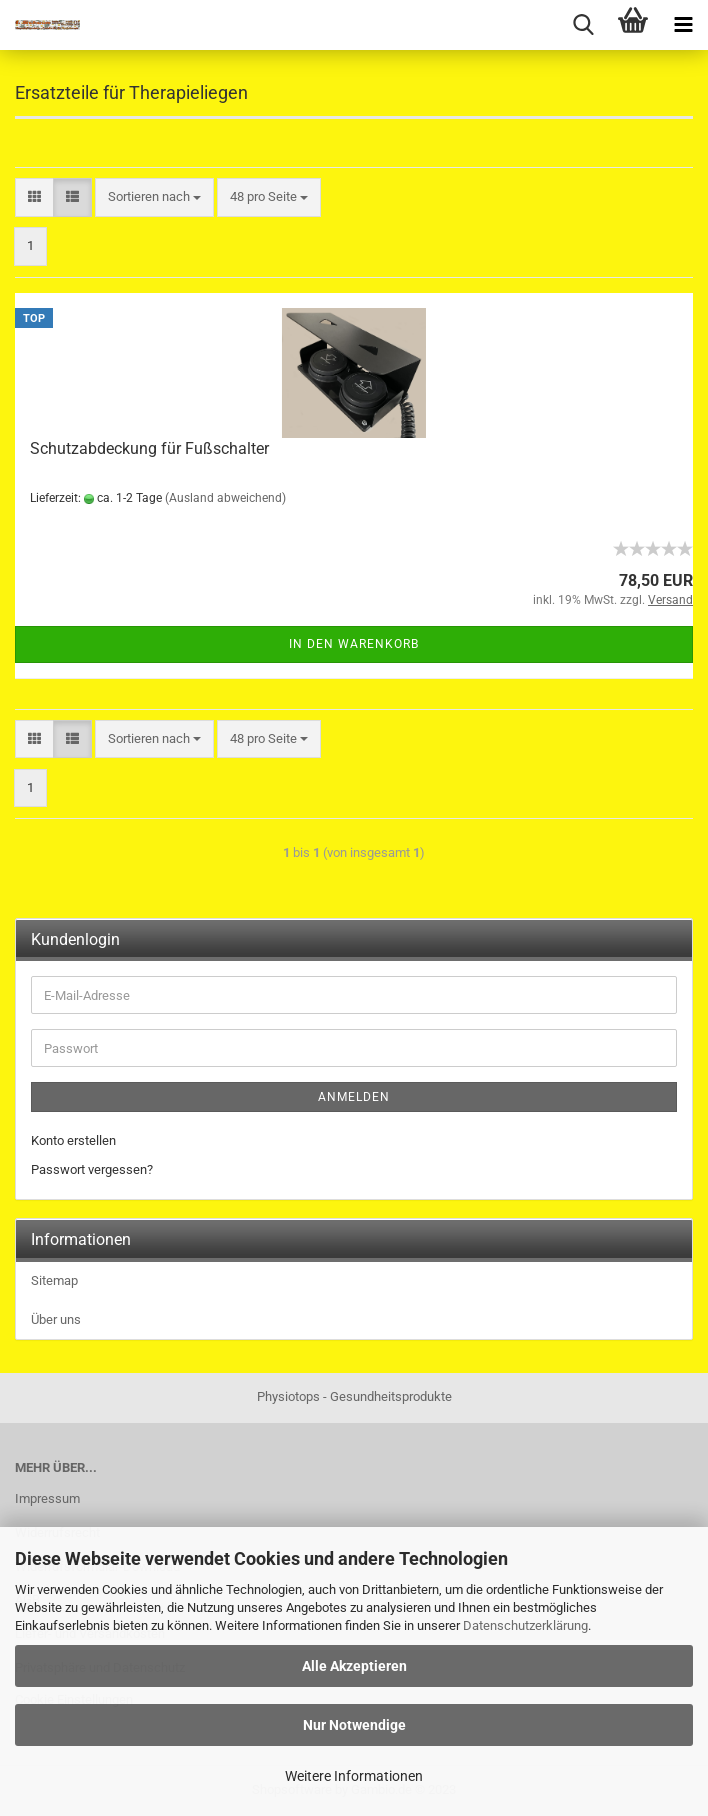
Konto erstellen (73, 1140)
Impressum (47, 1498)
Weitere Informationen (354, 1776)
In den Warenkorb (354, 644)
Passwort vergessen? (92, 1169)
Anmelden (354, 1097)
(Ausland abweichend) (225, 498)
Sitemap (54, 1280)
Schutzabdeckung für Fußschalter (149, 448)
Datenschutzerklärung (525, 1625)
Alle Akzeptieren (354, 1666)
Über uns (56, 1319)
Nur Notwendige (354, 1725)
